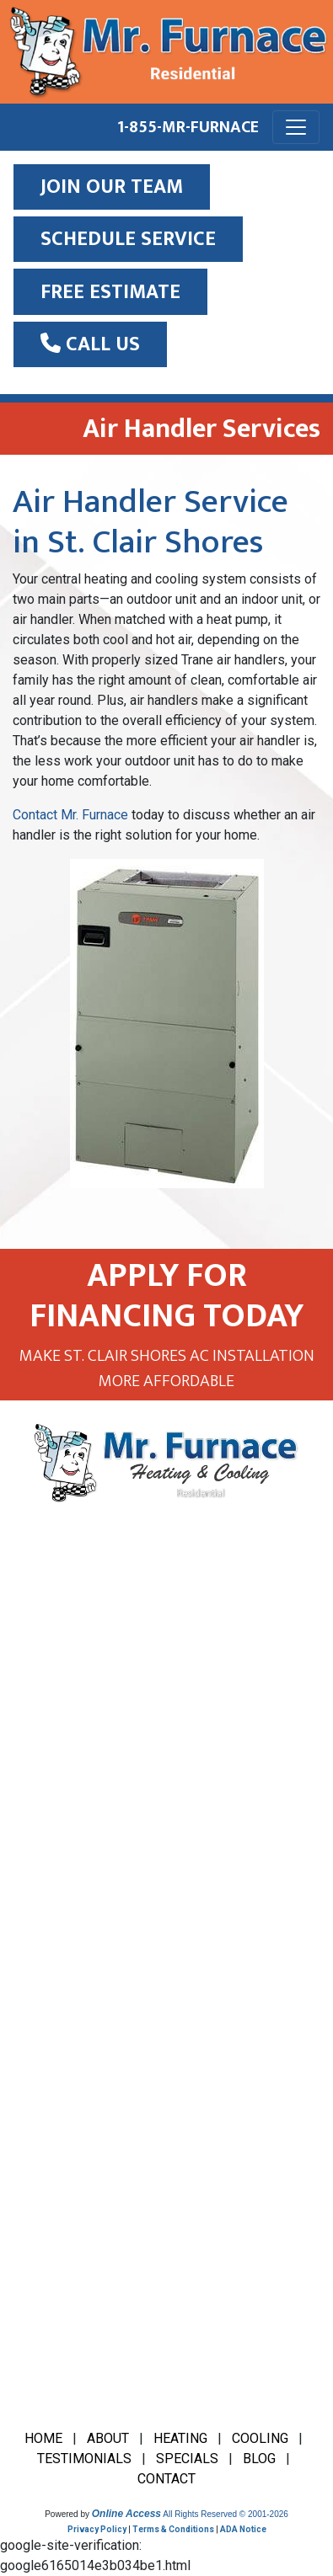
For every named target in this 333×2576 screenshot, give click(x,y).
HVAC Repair (63, 2126)
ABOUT (108, 2438)
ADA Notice (243, 2529)
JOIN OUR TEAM (111, 187)
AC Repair (55, 1856)
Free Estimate (110, 292)
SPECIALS (187, 2459)
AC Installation (68, 1890)
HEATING (180, 2438)
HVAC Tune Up (68, 2160)
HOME (43, 2438)
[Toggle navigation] (296, 127)
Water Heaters (68, 2227)
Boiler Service (67, 1924)
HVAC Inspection (76, 2025)
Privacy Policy (96, 2529)
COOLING (260, 2438)
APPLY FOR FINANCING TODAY (166, 1296)
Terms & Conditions (173, 2529)
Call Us (90, 344)
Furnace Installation (83, 1957)
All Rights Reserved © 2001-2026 (225, 2514)
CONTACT (166, 2479)
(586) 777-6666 (92, 1706)
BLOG (259, 2459)
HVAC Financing (72, 2059)
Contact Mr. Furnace (70, 815)
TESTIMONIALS (84, 2459)
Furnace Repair (70, 1991)
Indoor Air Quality (76, 2193)
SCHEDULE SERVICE (128, 239)
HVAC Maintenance (82, 2092)
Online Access (126, 2514)
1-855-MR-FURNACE (188, 127)
